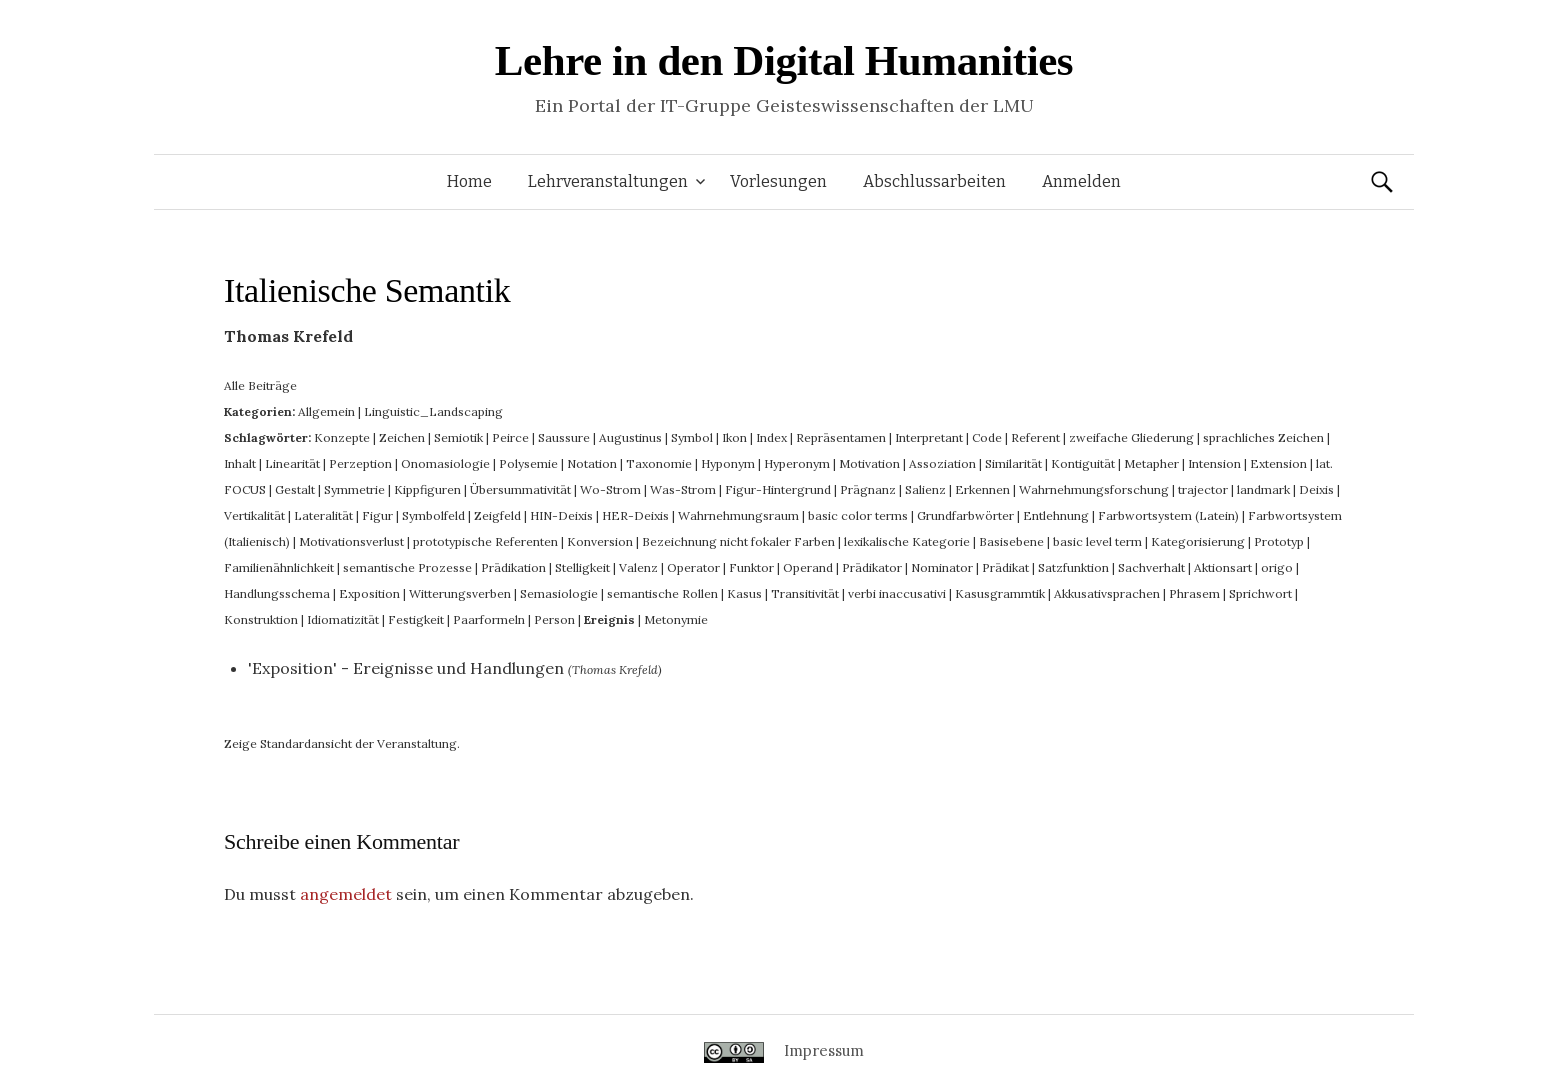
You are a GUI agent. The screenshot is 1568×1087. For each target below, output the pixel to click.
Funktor (751, 567)
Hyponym (728, 463)
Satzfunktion (1073, 567)
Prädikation (513, 567)
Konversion (600, 541)
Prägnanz (868, 489)
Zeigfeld (497, 515)
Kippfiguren (427, 489)
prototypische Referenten (485, 541)
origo (1277, 567)
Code (987, 437)
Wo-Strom (610, 489)
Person (554, 619)
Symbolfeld (433, 515)
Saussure (564, 437)
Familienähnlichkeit (279, 567)
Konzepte (342, 437)
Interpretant (929, 437)
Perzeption (360, 463)
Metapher (1151, 463)
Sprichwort (1260, 593)
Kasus (744, 593)
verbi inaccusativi (897, 593)
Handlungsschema (277, 593)
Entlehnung (1056, 515)
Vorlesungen (778, 181)
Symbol (692, 437)
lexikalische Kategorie (907, 541)
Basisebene (1011, 541)
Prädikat (1005, 567)
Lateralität (323, 515)
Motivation (869, 463)
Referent (1035, 437)
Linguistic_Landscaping (433, 411)
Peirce (510, 437)
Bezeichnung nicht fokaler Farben (738, 541)
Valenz (638, 567)
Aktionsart (1223, 567)
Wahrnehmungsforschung (1094, 489)
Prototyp (1279, 541)
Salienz (925, 489)
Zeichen (402, 437)
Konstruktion (261, 619)
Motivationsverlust (351, 541)
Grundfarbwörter (965, 515)
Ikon (734, 437)
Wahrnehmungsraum (738, 515)
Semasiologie (559, 593)
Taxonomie (659, 463)
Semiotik (458, 437)
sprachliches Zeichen (1263, 437)
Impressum (824, 1050)
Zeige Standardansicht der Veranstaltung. (342, 743)
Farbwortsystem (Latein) (1168, 515)
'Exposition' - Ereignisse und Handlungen (406, 668)
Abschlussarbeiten (934, 181)
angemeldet (346, 894)
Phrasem (1194, 593)
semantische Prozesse (407, 567)
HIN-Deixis (561, 515)
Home (469, 181)
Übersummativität (520, 489)
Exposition (369, 593)
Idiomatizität (343, 619)
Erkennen (982, 489)
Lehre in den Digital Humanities (784, 60)
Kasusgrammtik (1000, 593)
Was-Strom (683, 489)
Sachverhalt (1151, 567)
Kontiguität (1083, 463)
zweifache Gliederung (1131, 437)
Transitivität (805, 593)
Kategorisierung (1198, 541)
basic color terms (858, 515)
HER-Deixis (635, 515)
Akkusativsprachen (1107, 593)
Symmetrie (354, 489)
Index (771, 437)
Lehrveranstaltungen (608, 181)
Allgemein (326, 411)
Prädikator (872, 567)
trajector (1203, 489)
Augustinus (630, 437)
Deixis (1316, 489)
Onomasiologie (445, 463)
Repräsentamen (841, 437)
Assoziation (942, 463)
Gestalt (295, 489)
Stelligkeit (582, 567)
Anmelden (1081, 181)
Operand (808, 567)
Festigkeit (416, 619)
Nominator (942, 567)
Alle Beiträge (260, 385)
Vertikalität (254, 515)
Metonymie (676, 619)
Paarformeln (489, 619)
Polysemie (528, 463)
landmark (1263, 489)
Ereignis (609, 619)
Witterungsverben (460, 593)
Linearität (292, 463)
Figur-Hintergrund (778, 489)
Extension (1278, 463)
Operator (693, 567)
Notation (592, 463)
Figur (377, 515)
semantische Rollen (662, 593)
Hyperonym (797, 463)
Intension (1214, 463)
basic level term (1097, 541)
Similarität (1013, 463)
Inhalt (240, 463)
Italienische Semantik (367, 290)
